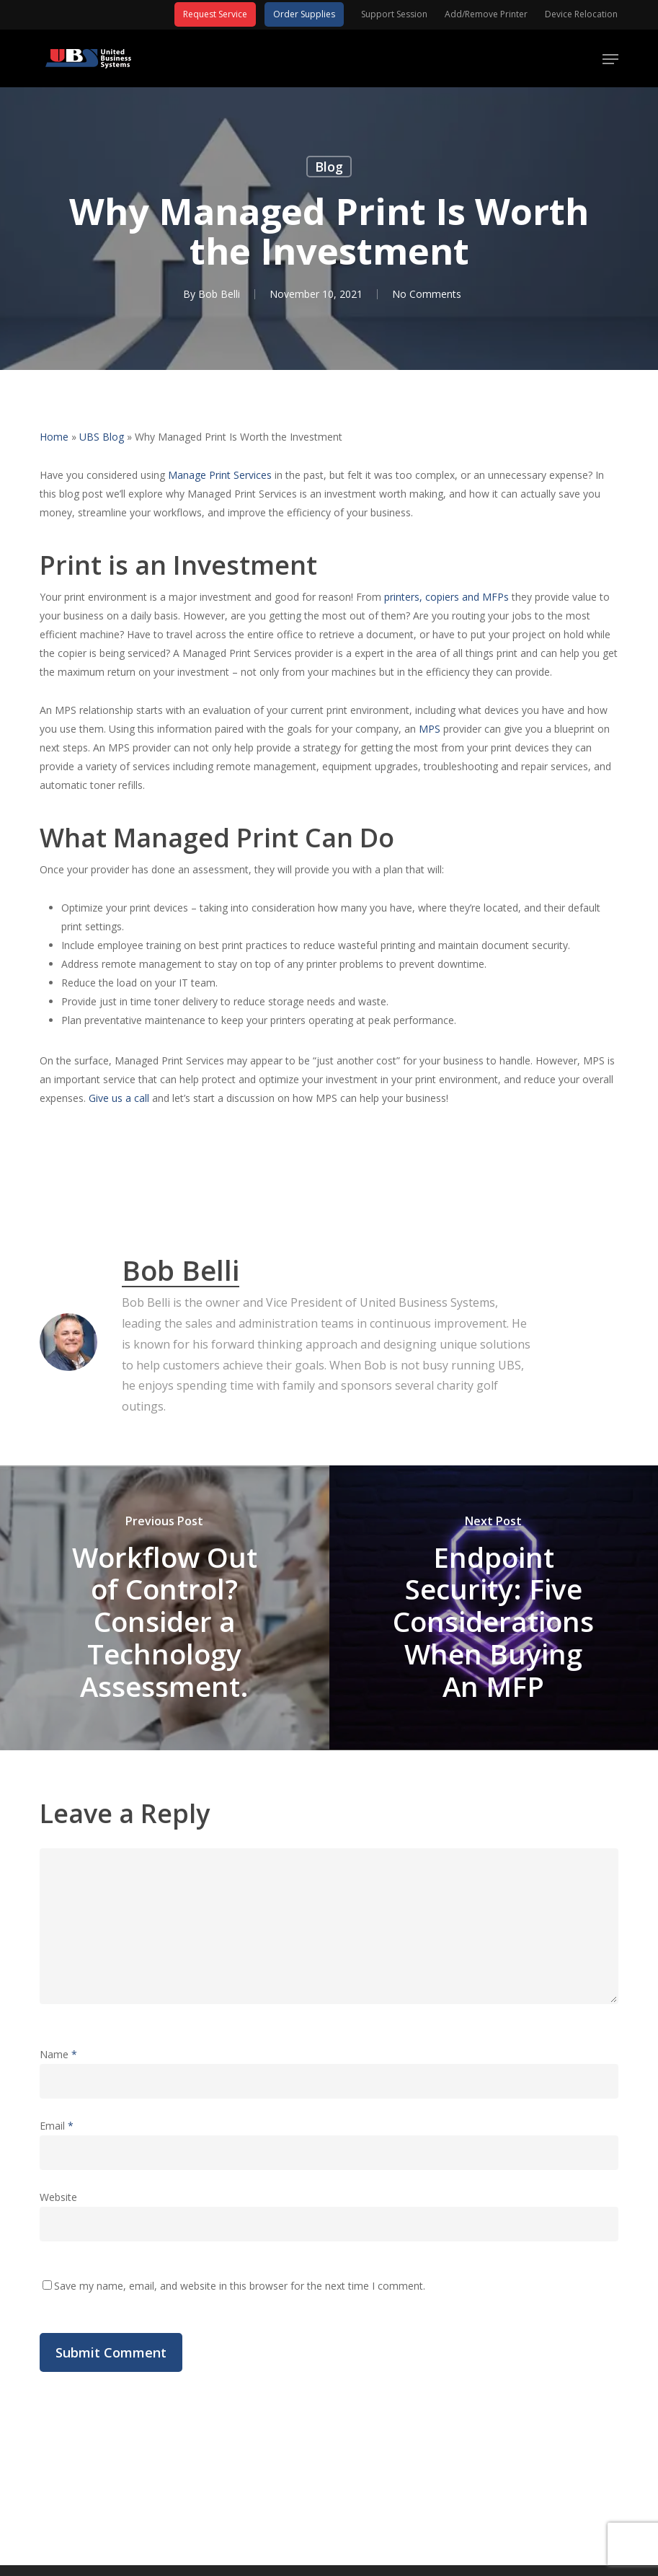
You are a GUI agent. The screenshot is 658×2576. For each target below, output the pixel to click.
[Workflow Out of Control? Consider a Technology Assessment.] (164, 1607)
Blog (329, 166)
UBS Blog (101, 437)
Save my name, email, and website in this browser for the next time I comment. (239, 2286)
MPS (429, 729)
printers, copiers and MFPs (446, 597)
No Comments (426, 294)
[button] (610, 59)
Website (58, 2197)
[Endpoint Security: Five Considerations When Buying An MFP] (494, 1607)
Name (58, 2054)
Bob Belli (219, 294)
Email (57, 2125)
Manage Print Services (220, 475)
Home (54, 437)
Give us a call (119, 1098)
